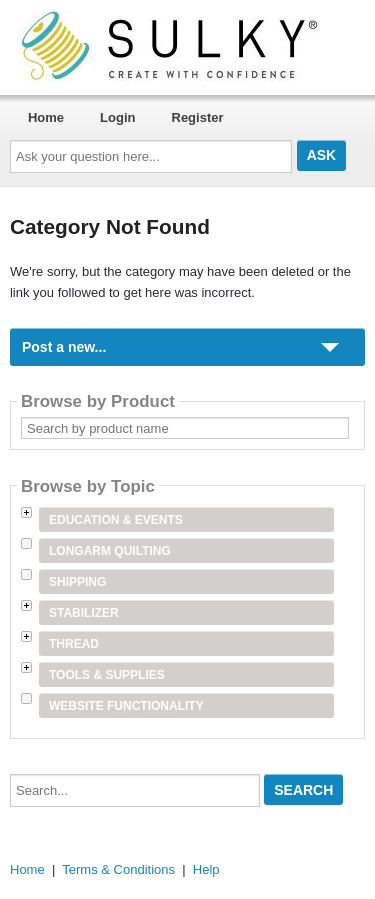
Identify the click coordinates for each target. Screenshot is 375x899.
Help (206, 869)
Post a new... (64, 347)
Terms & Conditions (118, 869)
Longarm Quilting (110, 551)
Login (117, 117)
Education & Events (116, 520)
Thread (74, 644)
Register (198, 117)
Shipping (77, 582)
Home (46, 117)
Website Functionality (126, 706)
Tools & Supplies (107, 675)
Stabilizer (84, 613)
